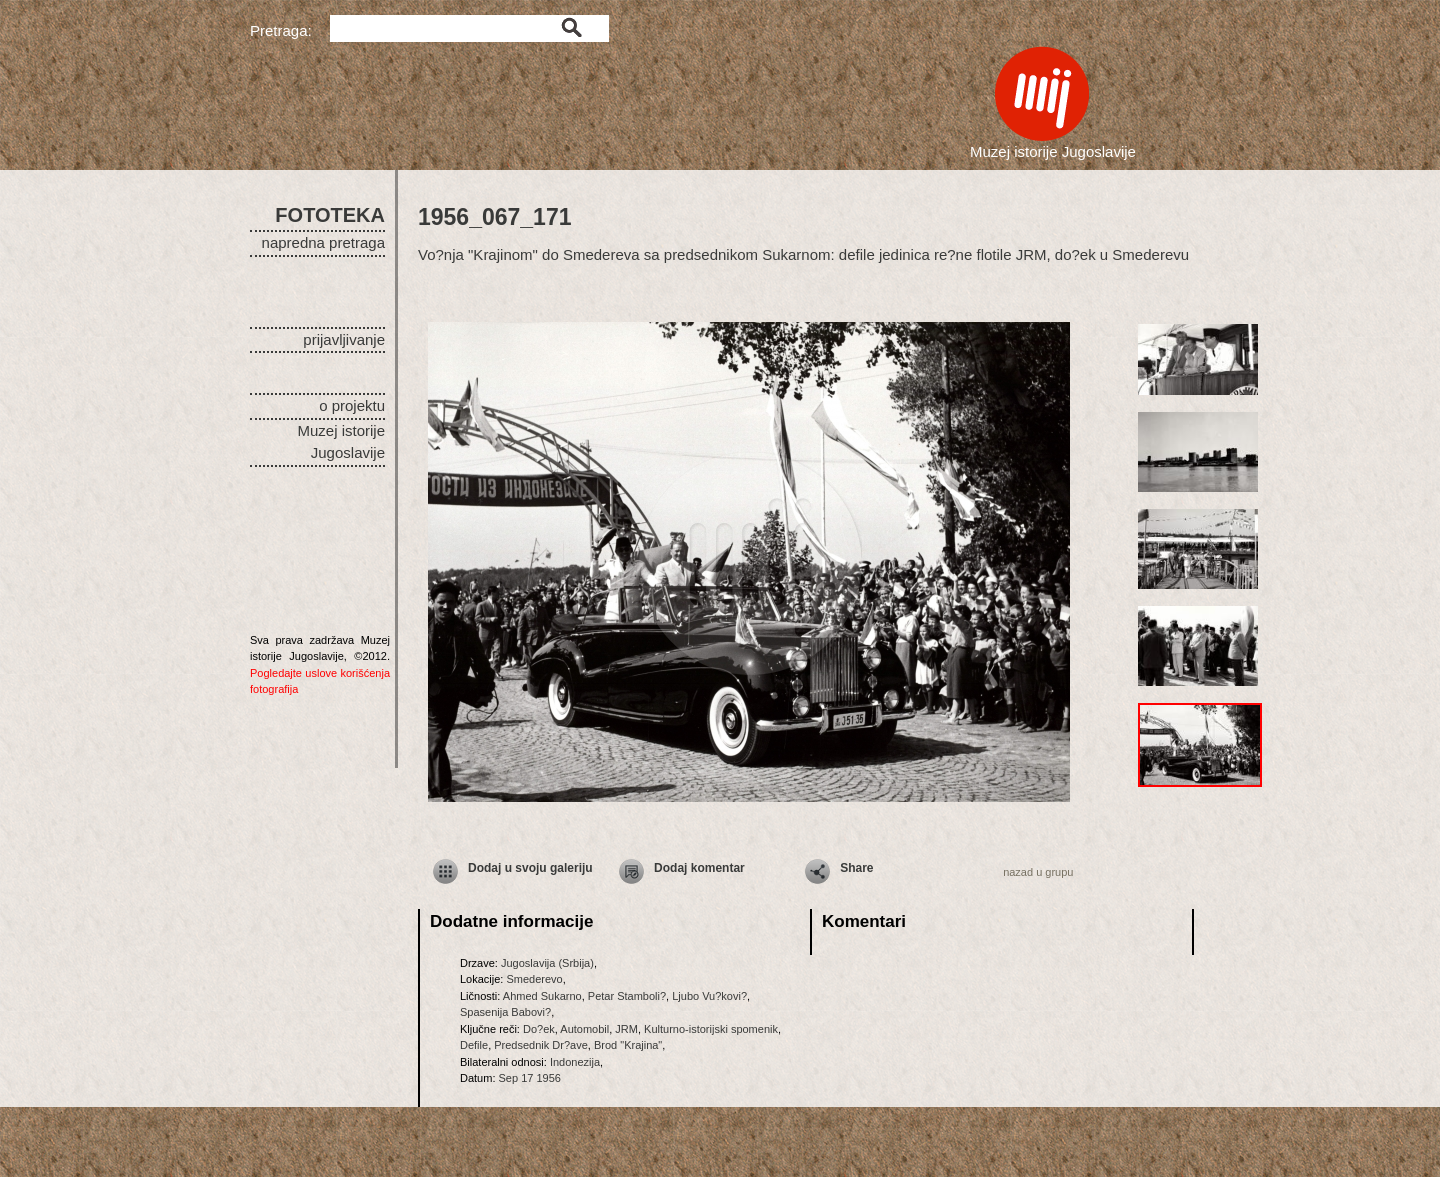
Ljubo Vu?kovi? (709, 996)
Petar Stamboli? (627, 996)
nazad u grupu (1038, 872)
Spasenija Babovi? (505, 1012)
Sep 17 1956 (530, 1078)
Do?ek (539, 1029)
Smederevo (534, 979)
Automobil (584, 1029)
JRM (626, 1029)
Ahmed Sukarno (542, 996)
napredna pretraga (323, 242)
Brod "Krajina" (628, 1045)
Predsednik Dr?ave (541, 1045)
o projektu (352, 405)
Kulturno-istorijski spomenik (711, 1029)
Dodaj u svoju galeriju (530, 868)
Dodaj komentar (699, 868)
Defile (474, 1045)
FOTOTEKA (330, 215)
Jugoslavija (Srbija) (547, 963)
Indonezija (575, 1062)
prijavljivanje (344, 339)
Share (856, 868)
